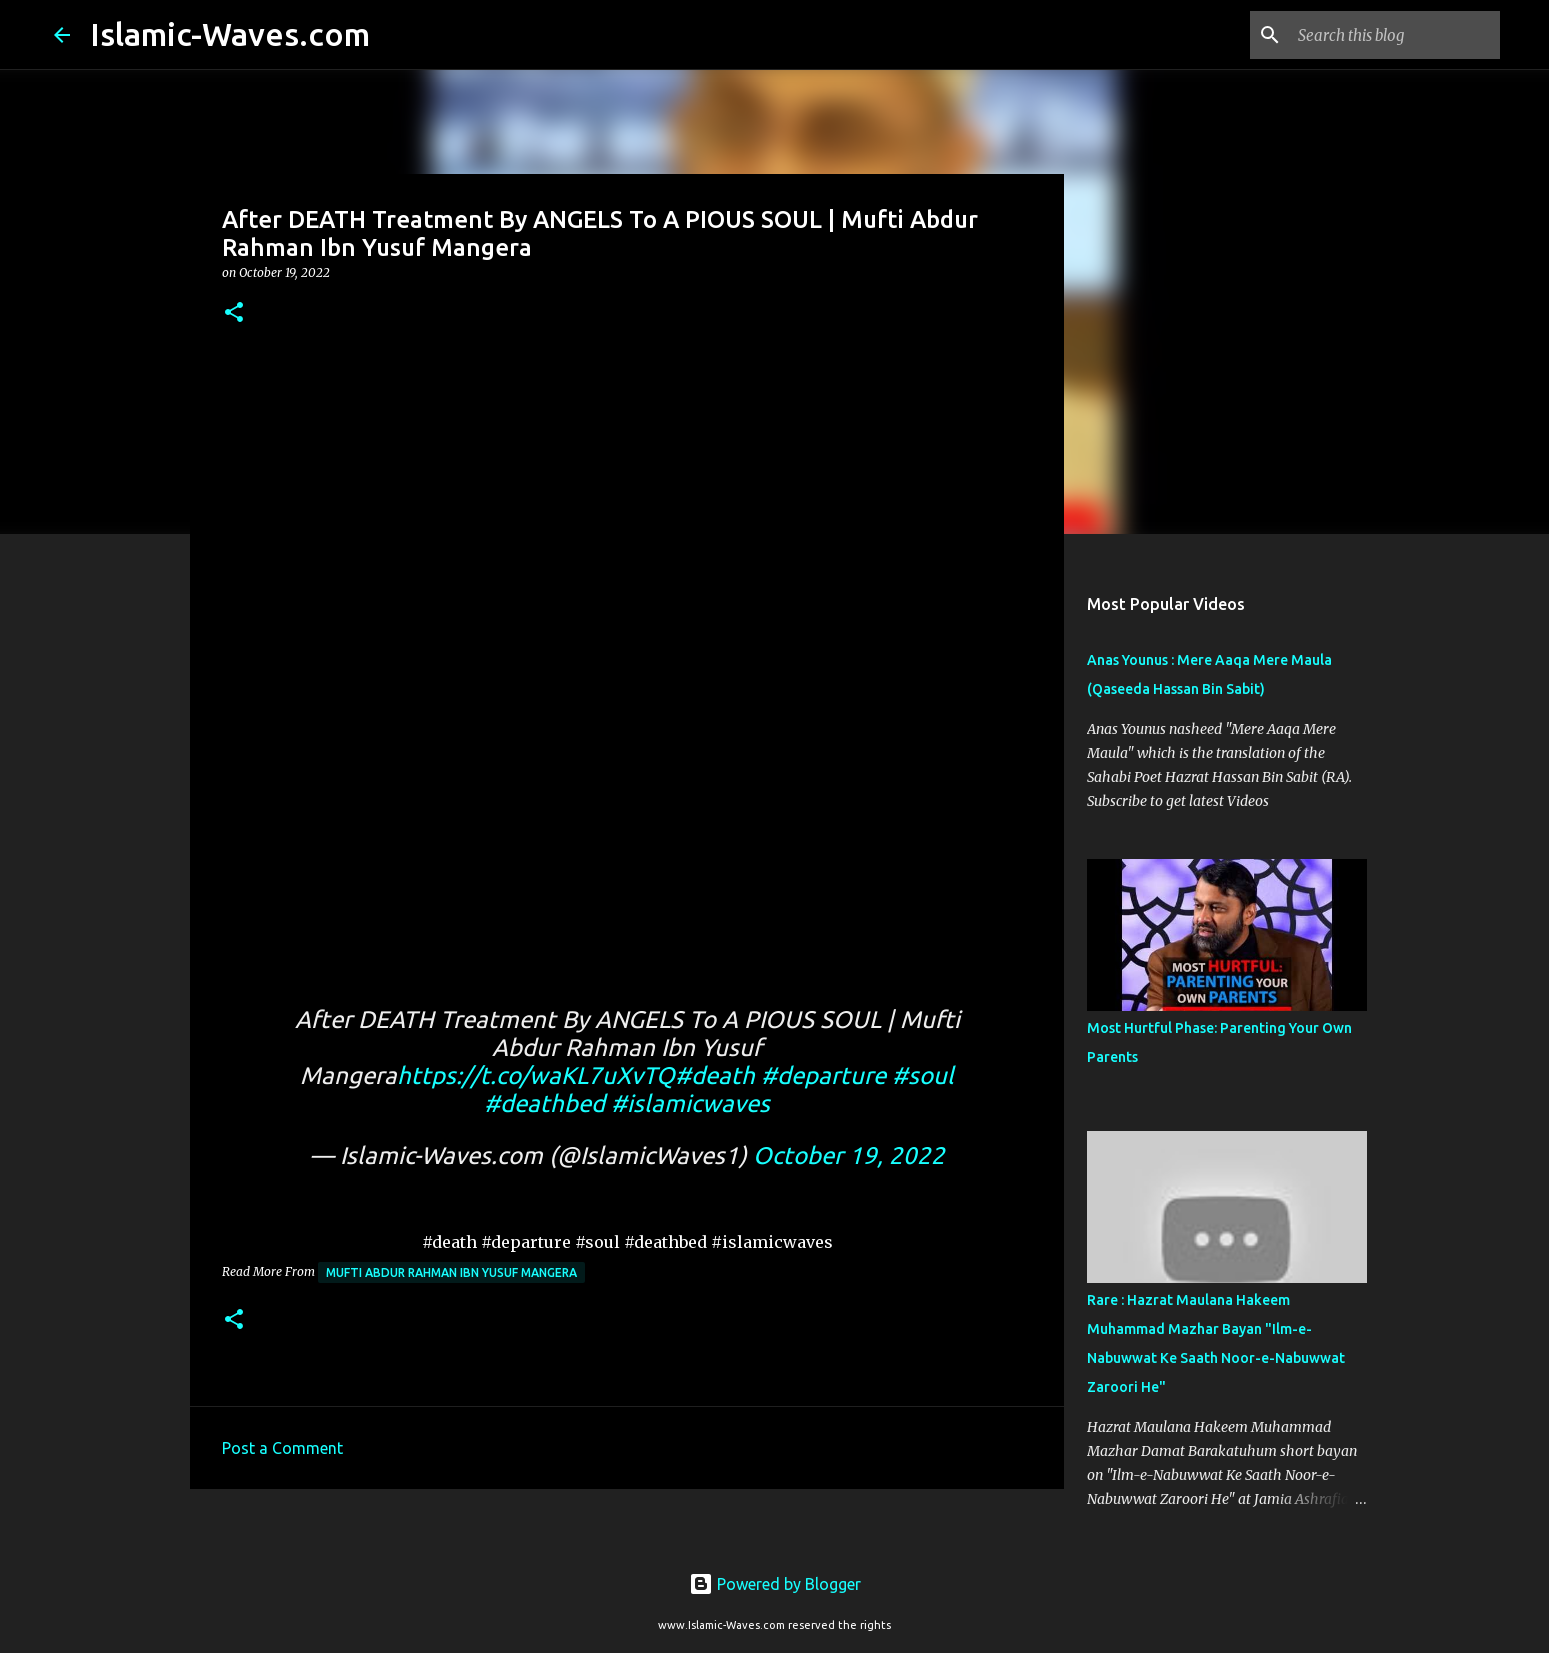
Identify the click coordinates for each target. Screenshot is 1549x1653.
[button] (234, 313)
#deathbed (544, 1103)
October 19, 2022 (849, 1155)
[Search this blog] (1395, 35)
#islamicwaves (690, 1103)
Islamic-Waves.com (230, 34)
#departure (823, 1075)
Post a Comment (282, 1448)
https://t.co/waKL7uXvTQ (536, 1075)
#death (715, 1075)
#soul (923, 1075)
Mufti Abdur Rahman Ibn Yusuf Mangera (451, 1272)
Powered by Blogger (775, 1584)
